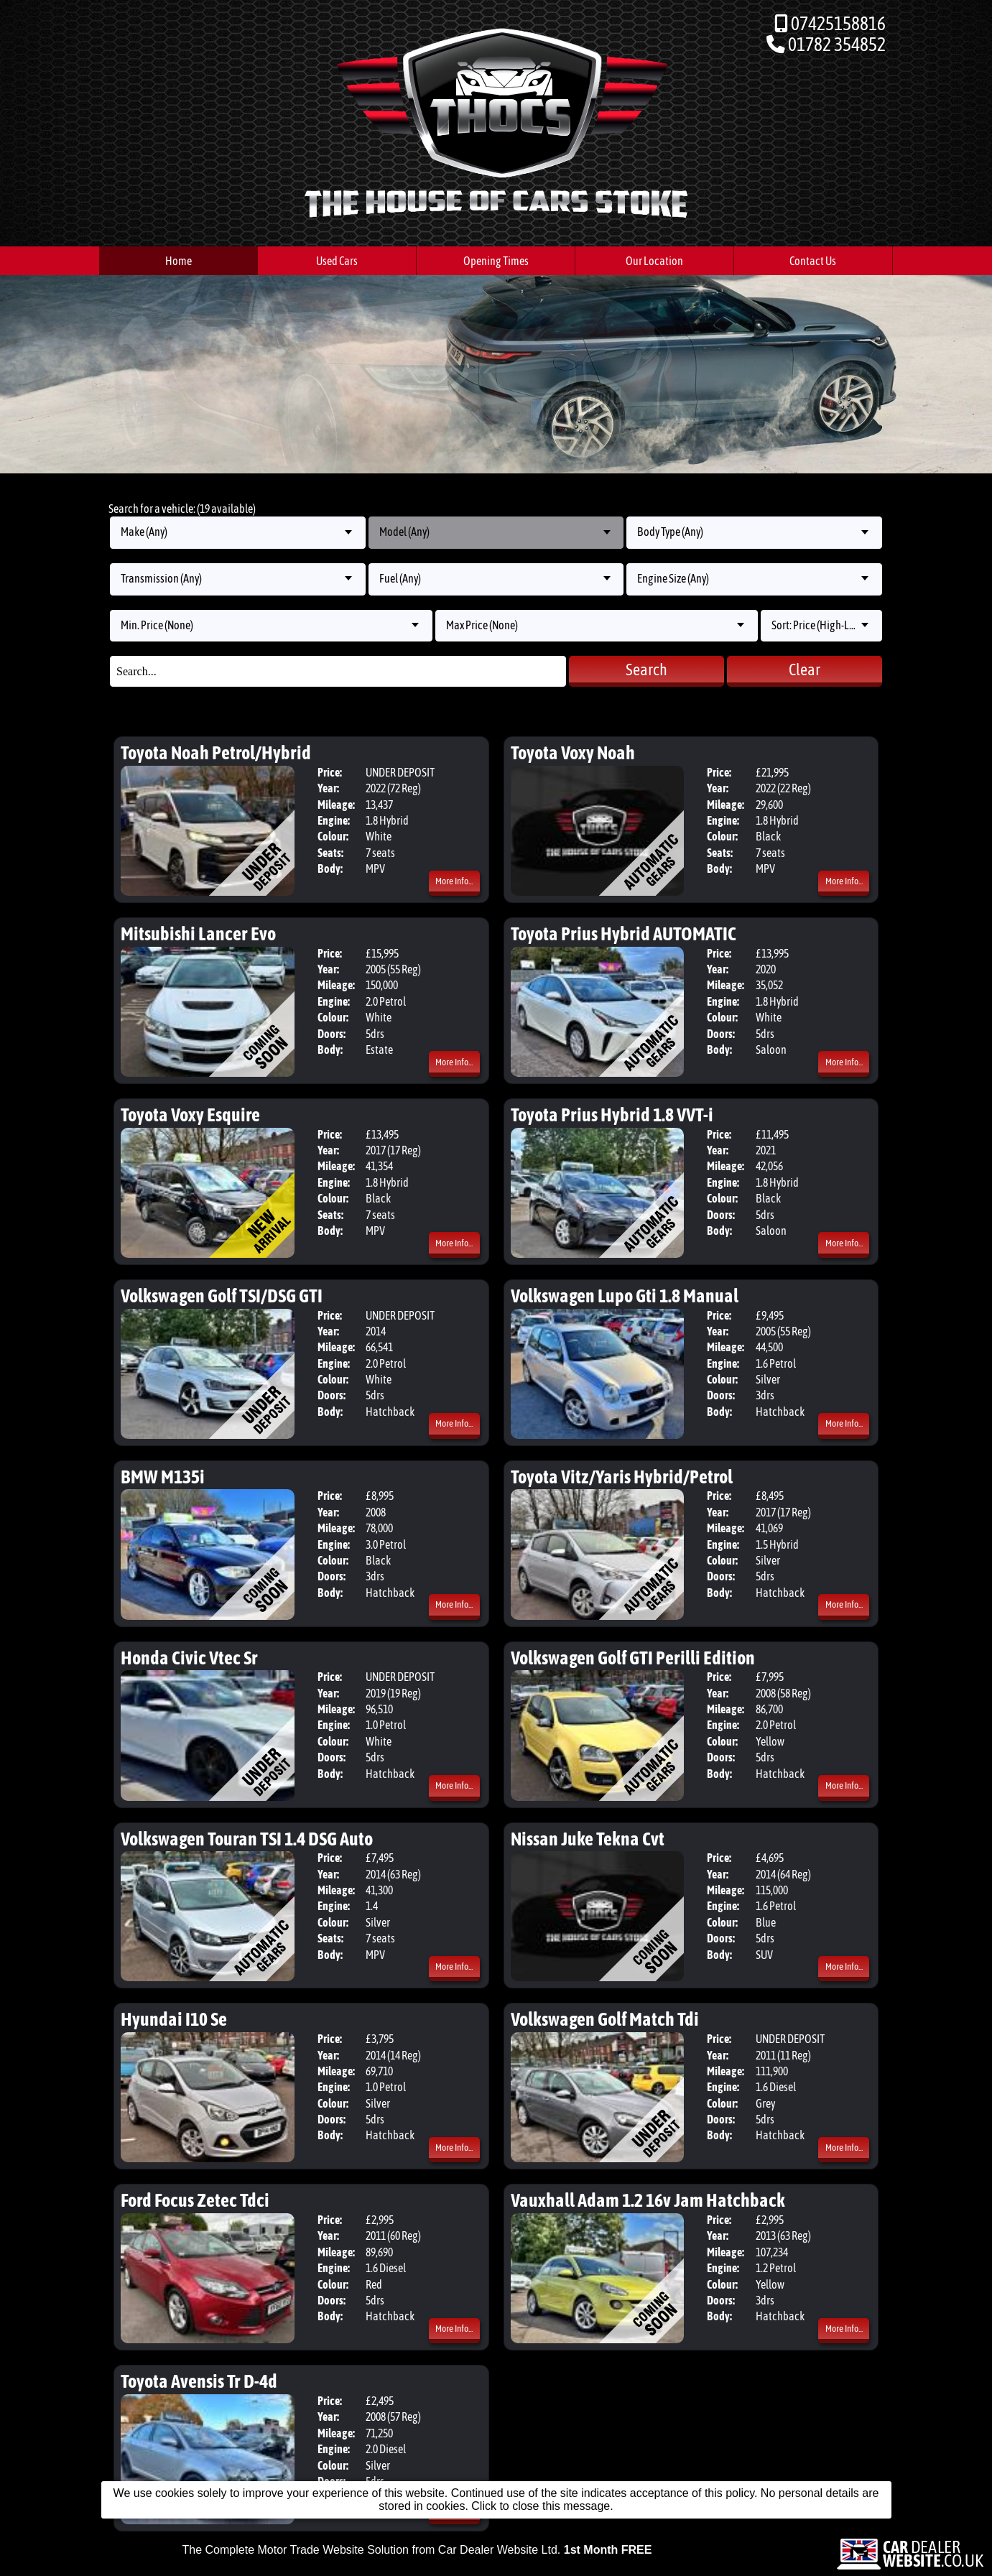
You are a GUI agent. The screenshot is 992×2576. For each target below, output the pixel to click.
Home (178, 260)
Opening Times (496, 260)
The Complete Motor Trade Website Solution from (417, 2550)
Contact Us (812, 260)
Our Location (654, 260)
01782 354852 (837, 44)
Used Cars (337, 260)
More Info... (454, 881)
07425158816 (838, 23)
